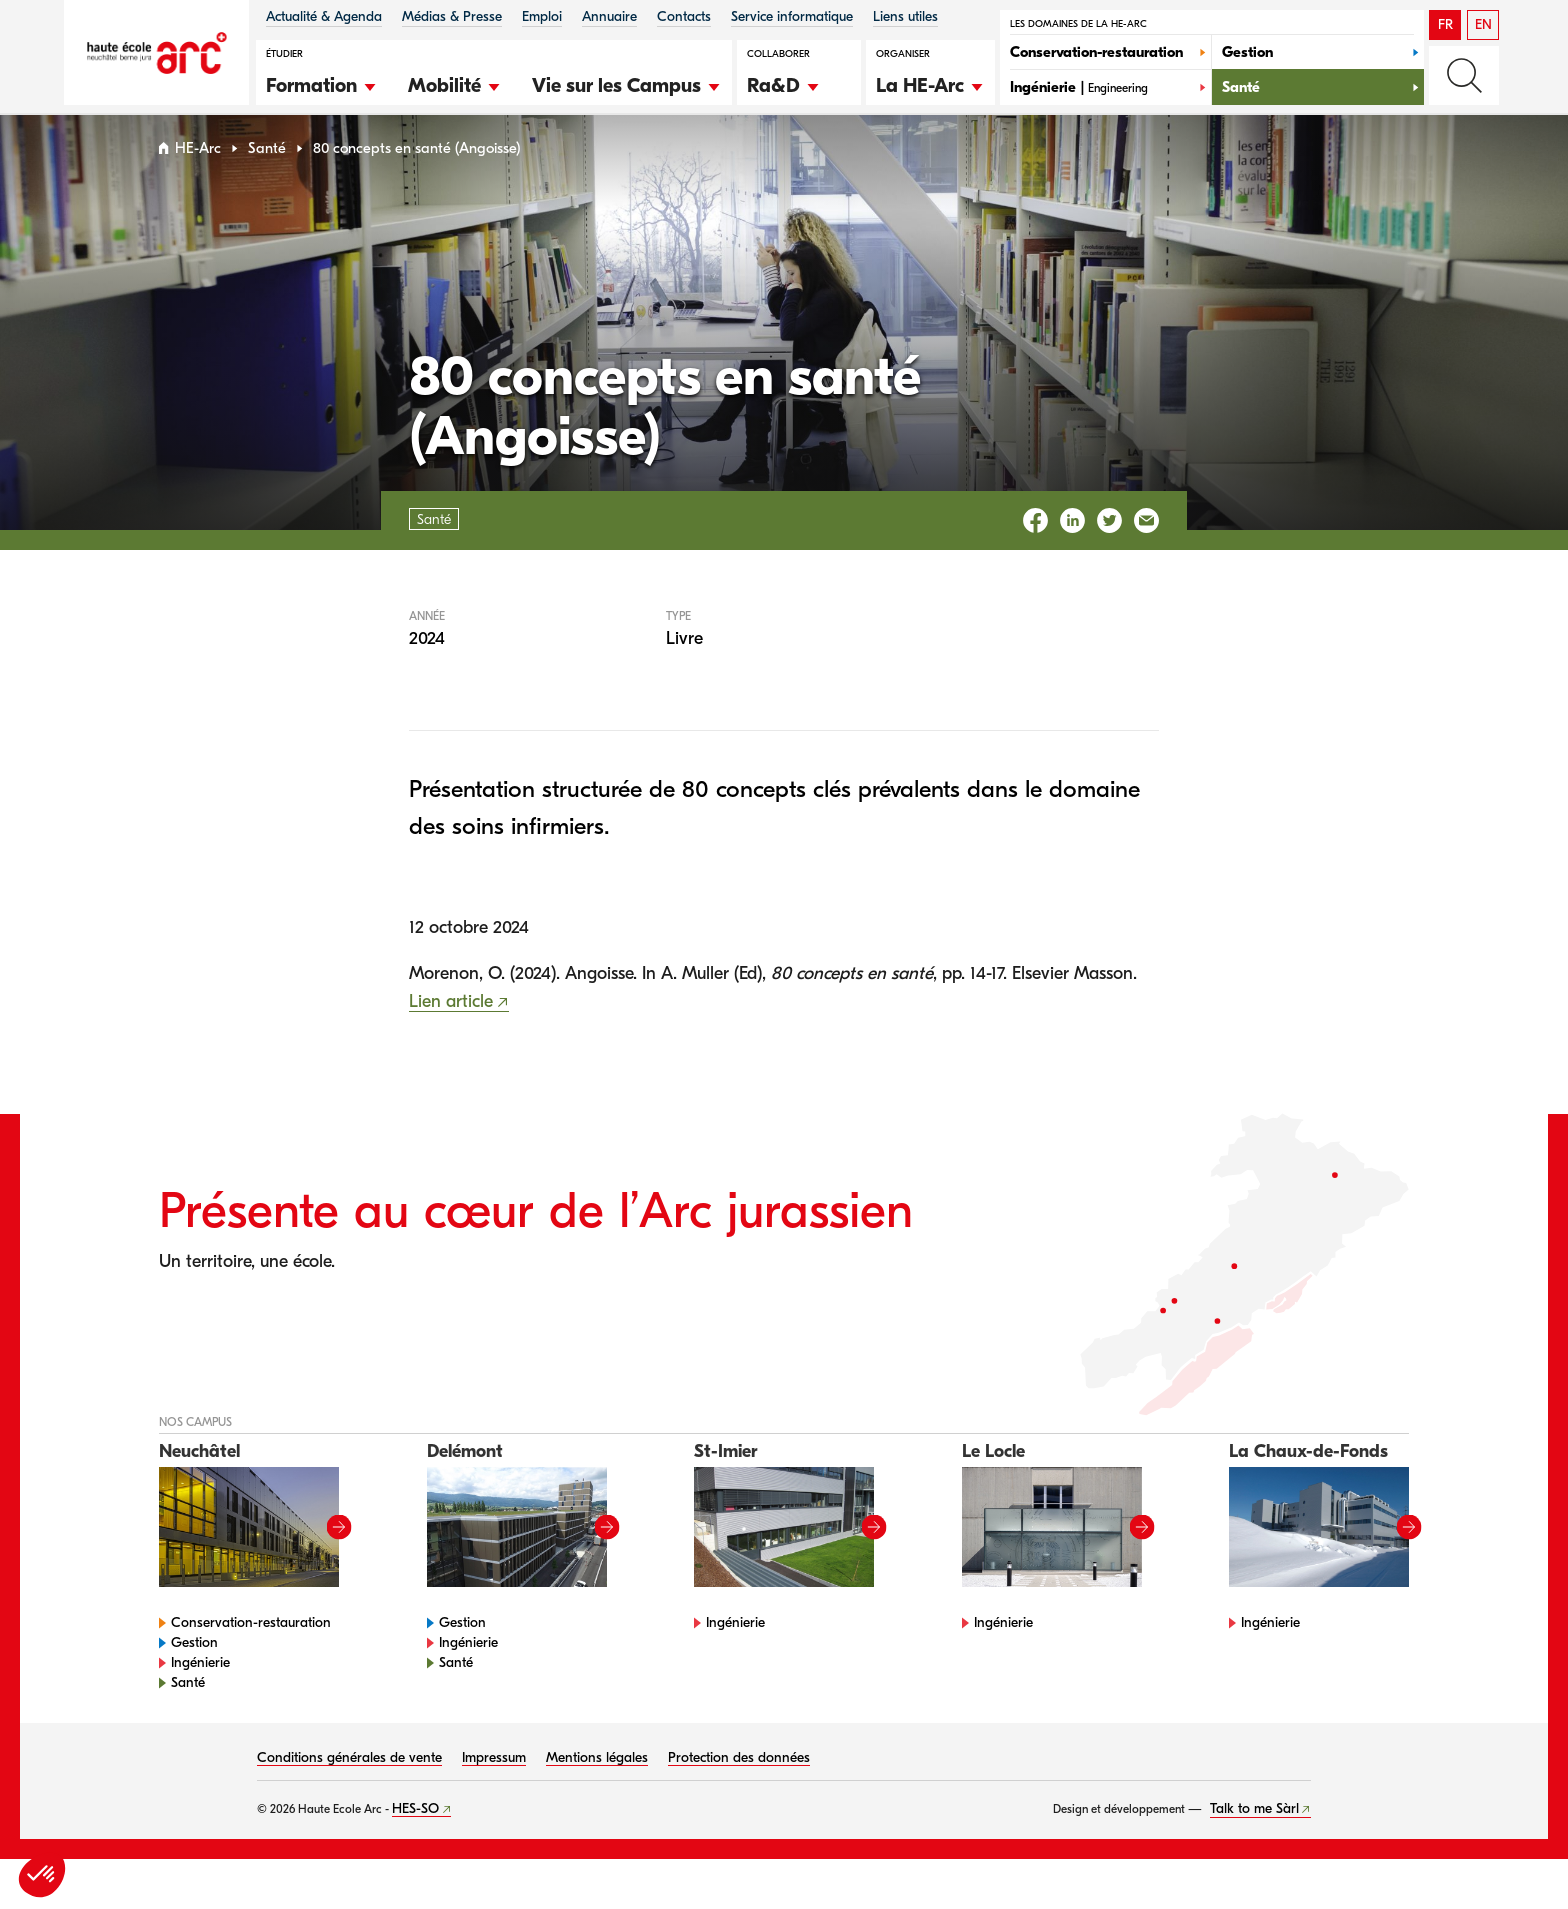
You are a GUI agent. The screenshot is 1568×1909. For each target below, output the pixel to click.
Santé (267, 168)
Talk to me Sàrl (1254, 1827)
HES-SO (415, 1828)
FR (1445, 24)
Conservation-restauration (251, 1642)
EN (1483, 24)
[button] (322, 83)
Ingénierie (200, 1682)
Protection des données (739, 1777)
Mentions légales (597, 1777)
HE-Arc (198, 168)
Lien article (451, 1021)
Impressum (494, 1777)
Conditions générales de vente (349, 1777)
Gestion (194, 1662)
